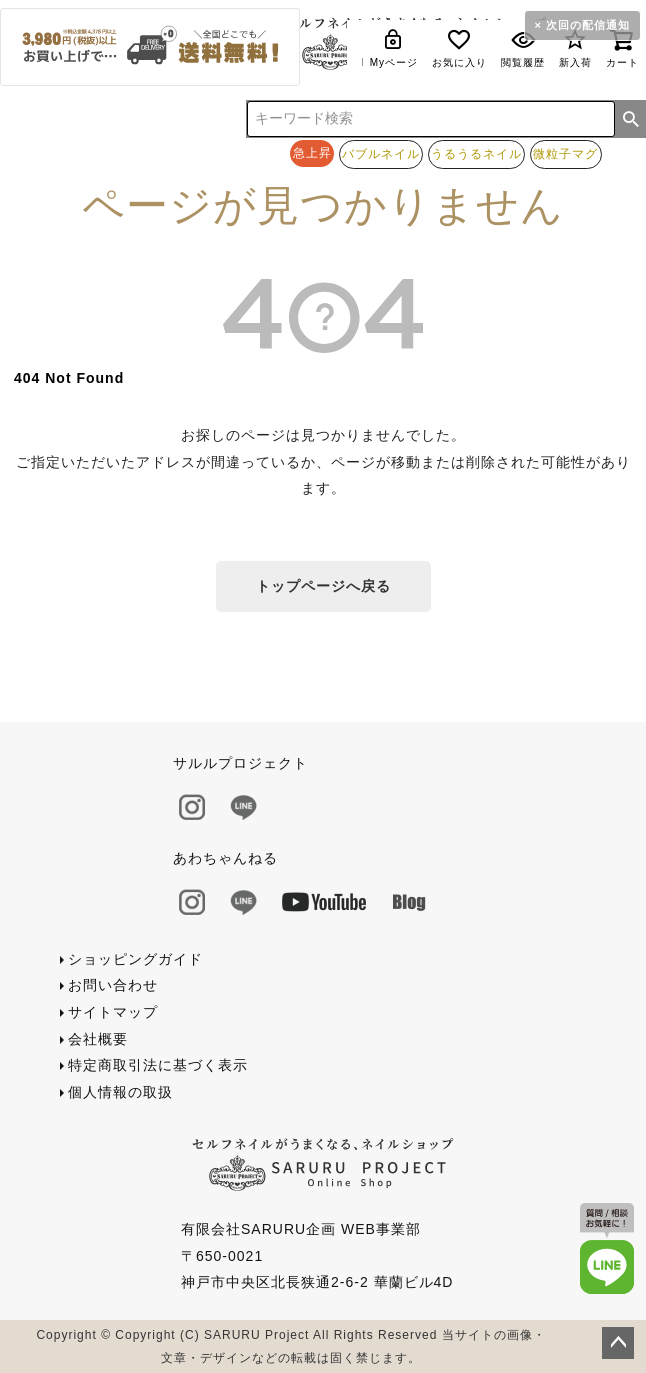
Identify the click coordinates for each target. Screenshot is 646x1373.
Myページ (394, 47)
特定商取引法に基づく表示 (158, 1065)
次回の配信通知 (588, 25)
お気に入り (459, 47)
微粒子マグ (565, 153)
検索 (631, 119)
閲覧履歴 (523, 47)
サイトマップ (113, 1012)
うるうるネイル (476, 153)
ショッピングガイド (135, 959)
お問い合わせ (113, 985)
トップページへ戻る (323, 586)
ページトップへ (618, 1343)
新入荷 (575, 47)
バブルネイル (381, 153)
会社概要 (98, 1039)
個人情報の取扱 (120, 1092)
